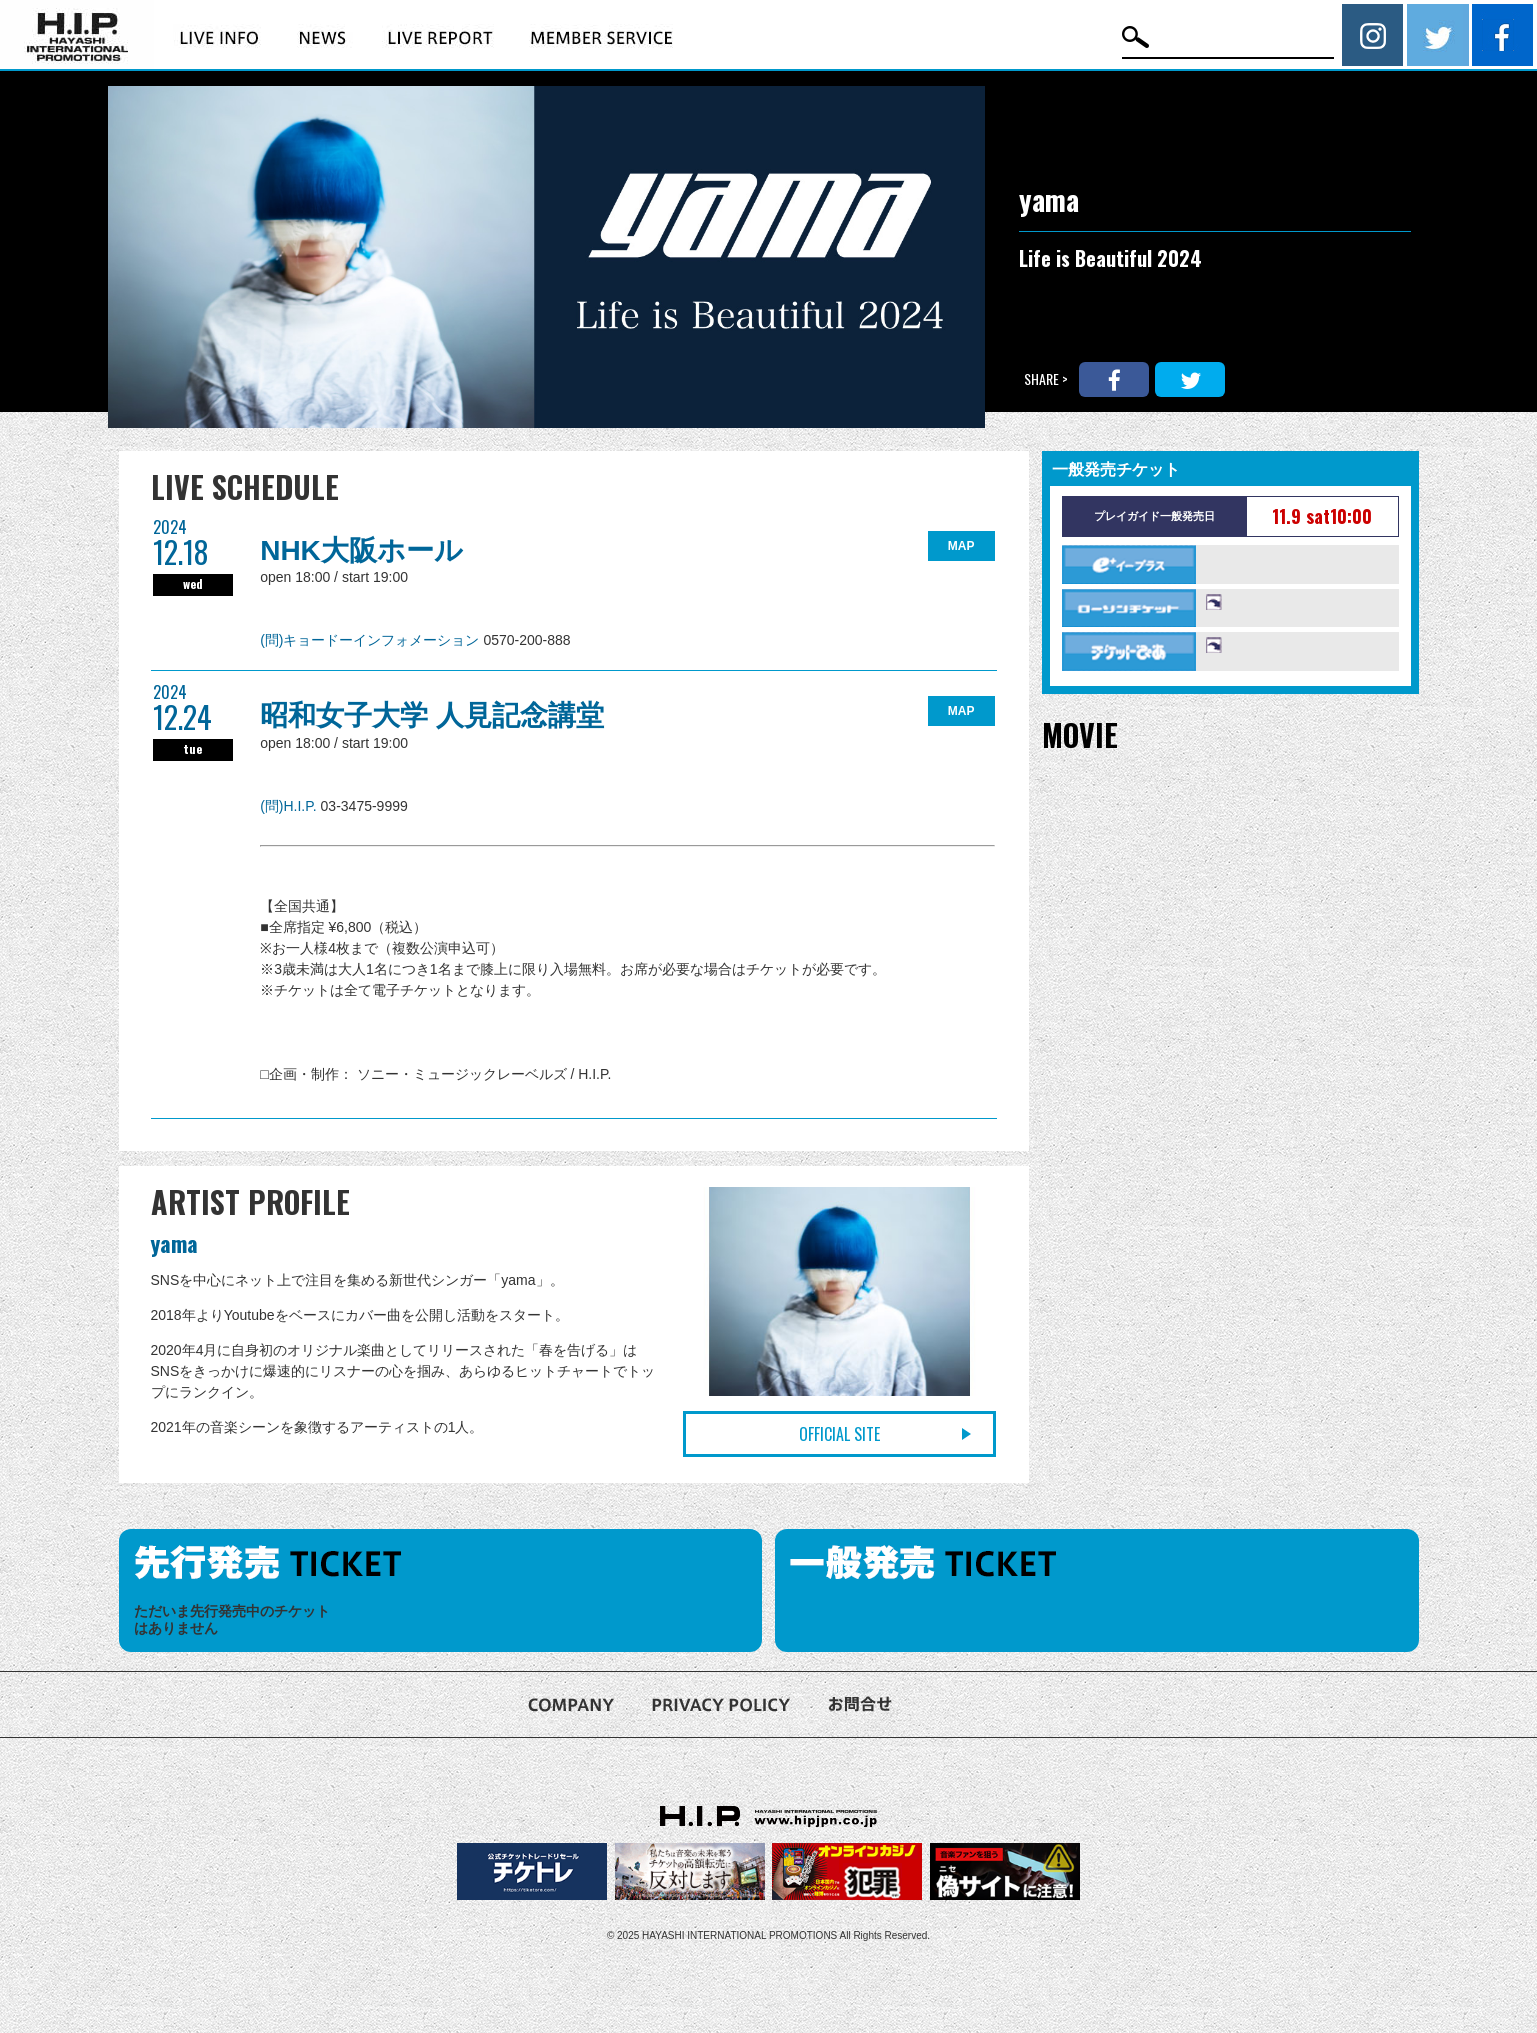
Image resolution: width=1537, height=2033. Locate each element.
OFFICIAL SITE (839, 1434)
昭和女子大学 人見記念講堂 (432, 715)
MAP (961, 546)
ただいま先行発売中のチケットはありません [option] (232, 1619)
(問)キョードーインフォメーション (371, 640)
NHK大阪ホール (361, 550)
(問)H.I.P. (290, 806)
